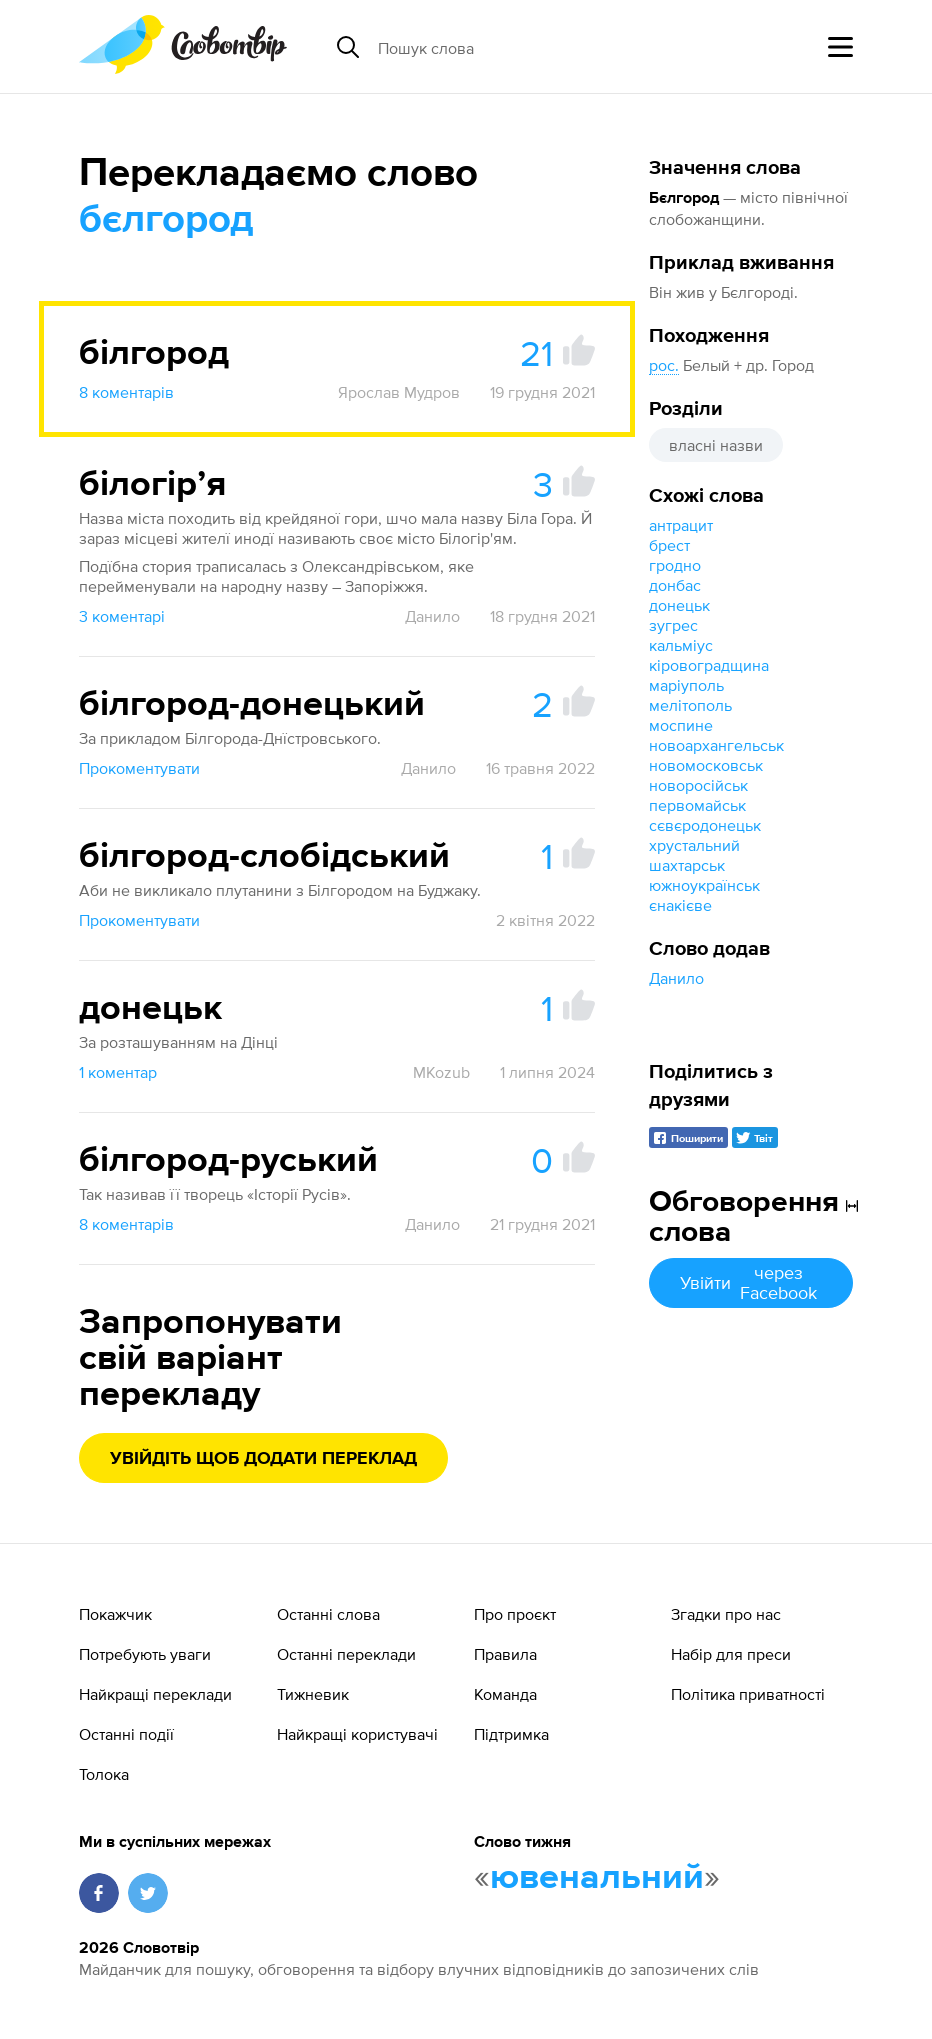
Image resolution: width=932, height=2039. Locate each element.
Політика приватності (748, 1694)
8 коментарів (126, 392)
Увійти (751, 1282)
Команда (505, 1694)
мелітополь (690, 705)
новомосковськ (706, 765)
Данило (676, 978)
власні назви (716, 445)
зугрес (673, 625)
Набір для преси (731, 1654)
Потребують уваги (145, 1654)
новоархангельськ (716, 745)
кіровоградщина (709, 665)
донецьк (679, 605)
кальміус (681, 645)
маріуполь (686, 685)
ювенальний (597, 1878)
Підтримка (511, 1734)
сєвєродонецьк (705, 825)
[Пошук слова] (532, 47)
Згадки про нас (726, 1614)
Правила (505, 1654)
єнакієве (680, 905)
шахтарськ (687, 865)
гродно (675, 565)
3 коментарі (122, 616)
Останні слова (328, 1614)
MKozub (441, 1072)
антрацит (681, 525)
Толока (104, 1774)
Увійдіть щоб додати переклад (263, 1459)
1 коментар (118, 1072)
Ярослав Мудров (399, 392)
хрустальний (694, 845)
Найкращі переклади (155, 1694)
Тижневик (313, 1694)
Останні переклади (346, 1654)
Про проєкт (515, 1614)
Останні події (126, 1734)
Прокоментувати (139, 768)
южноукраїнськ (704, 885)
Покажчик (115, 1614)
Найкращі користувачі (357, 1734)
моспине (681, 725)
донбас (675, 585)
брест (669, 545)
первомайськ (697, 805)
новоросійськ (698, 785)
